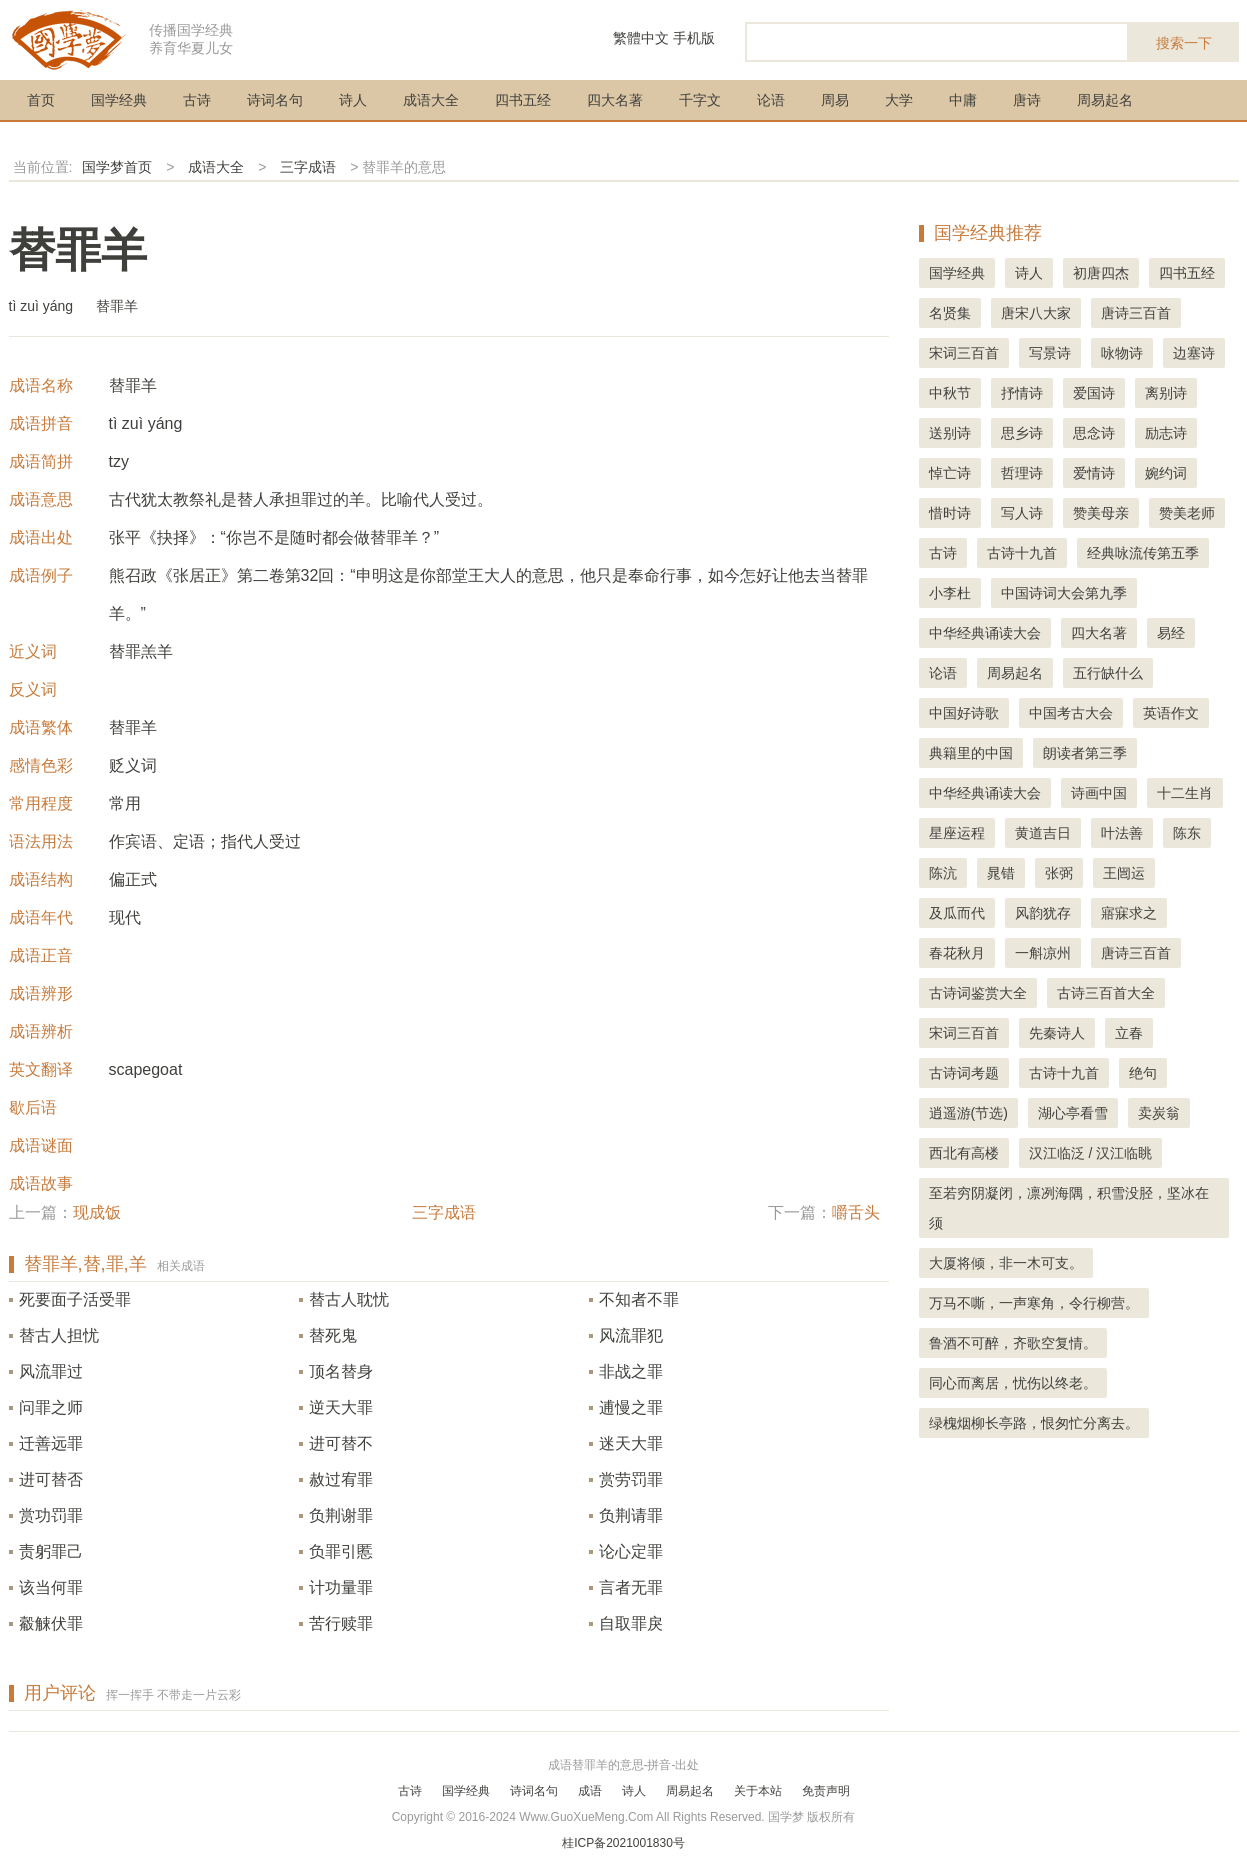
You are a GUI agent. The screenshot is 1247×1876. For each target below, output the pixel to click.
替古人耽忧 (349, 1299)
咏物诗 (1122, 353)
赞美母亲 (1101, 513)
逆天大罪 (341, 1407)
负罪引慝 (341, 1551)
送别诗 (950, 433)
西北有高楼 (964, 1153)
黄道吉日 (1043, 833)
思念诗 (1094, 433)
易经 (1171, 633)
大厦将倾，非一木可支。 (1006, 1263)
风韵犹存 (1043, 913)
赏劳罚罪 (631, 1479)
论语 (771, 100)
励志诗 (1166, 433)
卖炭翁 (1159, 1113)
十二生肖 (1185, 793)
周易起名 (1105, 100)
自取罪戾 (631, 1623)
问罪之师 (51, 1407)
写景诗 (1050, 353)
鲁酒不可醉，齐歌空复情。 (1013, 1343)
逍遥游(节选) (968, 1113)
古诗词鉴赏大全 (978, 993)
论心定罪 (631, 1551)
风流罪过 (51, 1371)
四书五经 (523, 100)
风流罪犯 (631, 1335)
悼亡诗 (950, 473)
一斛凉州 (1043, 953)
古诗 (197, 100)
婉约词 (1166, 473)
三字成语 (308, 167)
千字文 (700, 100)
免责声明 (826, 1791)
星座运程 (957, 833)
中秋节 (950, 393)
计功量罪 (341, 1587)
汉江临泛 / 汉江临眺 (1091, 1153)
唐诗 (1027, 100)
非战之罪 (631, 1371)
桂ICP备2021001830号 (623, 1843)
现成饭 (97, 1212)
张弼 (1059, 873)
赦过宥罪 (341, 1479)
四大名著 (615, 100)
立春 (1129, 1033)
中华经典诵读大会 (985, 633)
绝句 (1143, 1073)
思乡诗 (1022, 433)
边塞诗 (1194, 353)
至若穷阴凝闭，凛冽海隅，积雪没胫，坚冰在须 (1069, 1208)
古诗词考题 (964, 1073)
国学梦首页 (117, 167)
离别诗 (1166, 393)
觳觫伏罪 (51, 1623)
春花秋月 (957, 953)
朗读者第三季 (1085, 753)
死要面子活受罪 (75, 1299)
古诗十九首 (1022, 553)
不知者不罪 (639, 1299)
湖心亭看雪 (1073, 1113)
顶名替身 (341, 1371)
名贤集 (950, 313)
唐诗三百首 (1136, 313)
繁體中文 (641, 38)
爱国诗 (1094, 393)
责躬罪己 (51, 1551)
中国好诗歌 (964, 713)
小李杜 (950, 593)
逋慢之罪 (631, 1407)
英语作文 (1171, 713)
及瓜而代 (957, 913)
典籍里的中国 (971, 753)
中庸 (963, 100)
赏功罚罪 (51, 1515)
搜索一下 (1184, 43)
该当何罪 (51, 1587)
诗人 (353, 100)
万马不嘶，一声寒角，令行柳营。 (1034, 1303)
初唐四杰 (1101, 273)
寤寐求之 (1129, 913)
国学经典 (119, 100)
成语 (590, 1791)
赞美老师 (1187, 513)
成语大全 (431, 100)
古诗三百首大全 (1106, 993)
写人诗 (1022, 513)
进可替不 (341, 1443)
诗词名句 (275, 100)
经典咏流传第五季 (1143, 553)
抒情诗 (1022, 393)
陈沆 (943, 873)
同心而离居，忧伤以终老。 (1013, 1383)
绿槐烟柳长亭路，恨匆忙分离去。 (1034, 1423)
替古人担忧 (59, 1335)
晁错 (1001, 873)
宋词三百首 (964, 353)
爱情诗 (1094, 473)
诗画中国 (1099, 793)
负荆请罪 (631, 1515)
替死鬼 (333, 1335)
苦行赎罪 (341, 1623)
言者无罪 (631, 1587)
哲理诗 (1022, 473)
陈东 (1187, 833)
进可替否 (51, 1479)
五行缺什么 (1108, 673)
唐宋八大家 (1036, 313)
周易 (835, 100)
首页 (41, 100)
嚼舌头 (856, 1212)
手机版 (694, 38)
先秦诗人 (1057, 1033)
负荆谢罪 (341, 1515)
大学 (899, 100)
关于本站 (758, 1791)
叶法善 (1122, 833)
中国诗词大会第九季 (1064, 593)
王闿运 (1124, 873)
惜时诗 (950, 513)
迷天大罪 (631, 1443)
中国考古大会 (1071, 713)
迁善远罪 (51, 1443)
